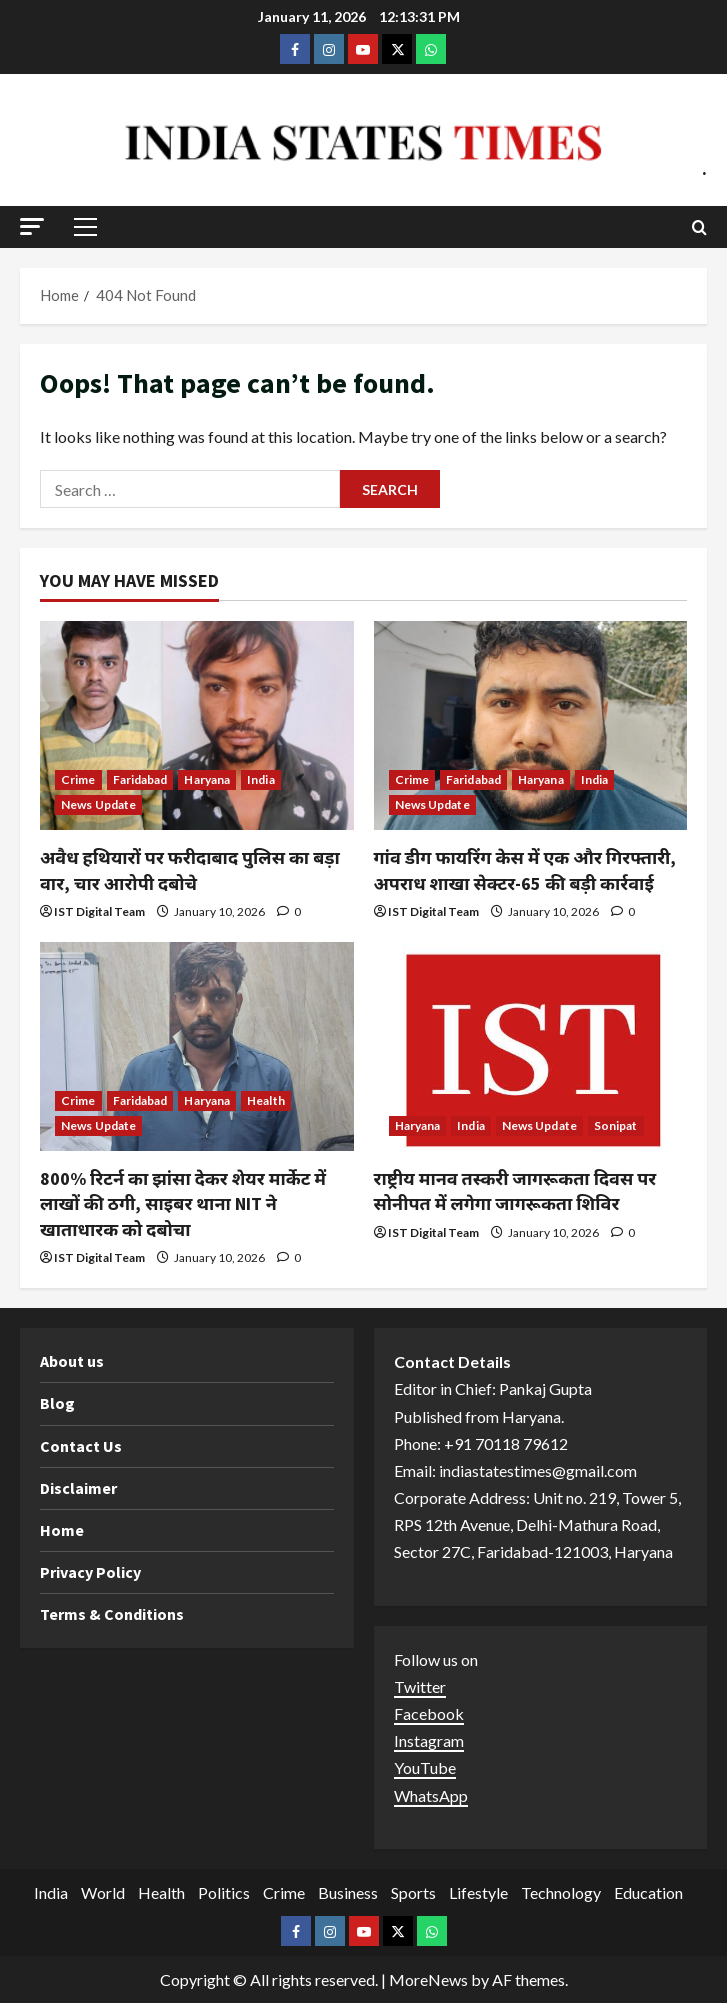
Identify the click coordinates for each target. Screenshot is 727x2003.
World (103, 1892)
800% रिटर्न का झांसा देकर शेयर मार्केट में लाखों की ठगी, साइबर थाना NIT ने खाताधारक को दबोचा (183, 1203)
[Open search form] (699, 227)
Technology (561, 1892)
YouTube (425, 1767)
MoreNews (428, 1979)
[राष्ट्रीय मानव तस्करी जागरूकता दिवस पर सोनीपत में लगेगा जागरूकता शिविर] (531, 1046)
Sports (413, 1892)
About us (72, 1361)
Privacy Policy (90, 1572)
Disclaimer (78, 1488)
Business (348, 1892)
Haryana (207, 779)
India (261, 779)
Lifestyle (478, 1892)
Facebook (429, 1713)
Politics (224, 1892)
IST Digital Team (99, 911)
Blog (57, 1403)
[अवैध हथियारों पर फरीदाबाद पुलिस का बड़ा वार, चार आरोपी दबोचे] (197, 725)
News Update (98, 804)
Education (648, 1892)
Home (62, 1530)
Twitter (420, 1686)
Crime (78, 779)
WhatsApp (431, 1795)
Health (266, 1100)
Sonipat (616, 1125)
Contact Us (81, 1446)
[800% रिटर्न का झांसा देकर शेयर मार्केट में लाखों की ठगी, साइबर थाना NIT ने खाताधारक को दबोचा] (197, 1046)
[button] (32, 226)
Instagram (429, 1740)
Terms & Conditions (112, 1614)
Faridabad (140, 779)
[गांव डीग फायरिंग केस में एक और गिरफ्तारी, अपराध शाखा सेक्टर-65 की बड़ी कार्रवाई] (531, 725)
